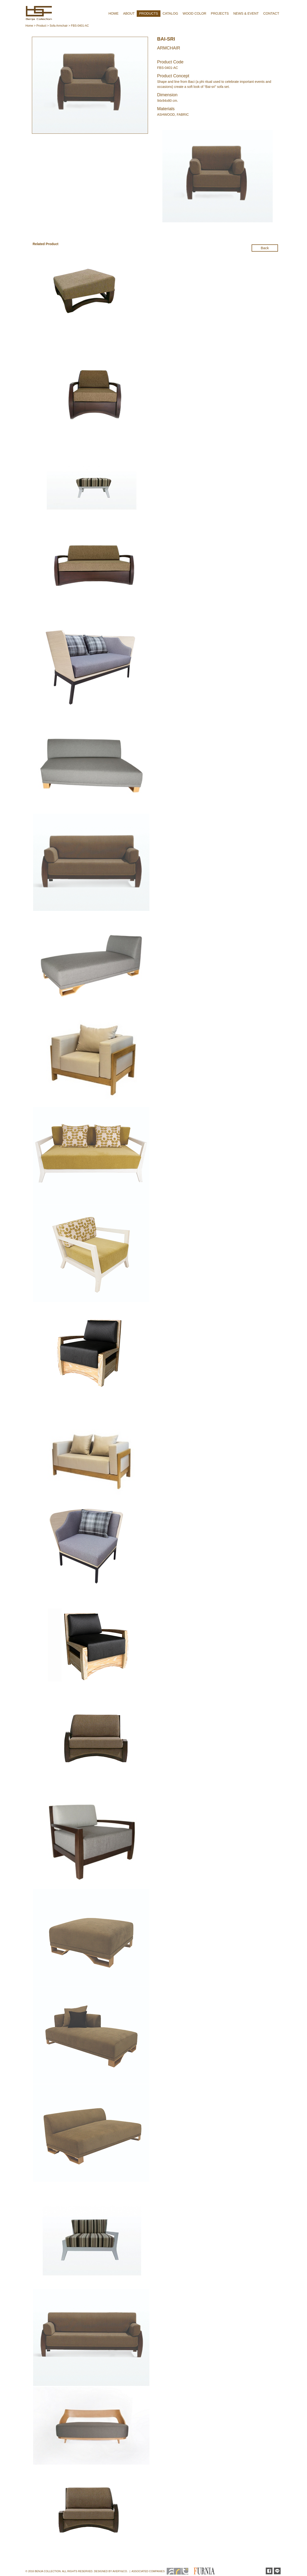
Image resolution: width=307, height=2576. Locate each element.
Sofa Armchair (59, 25)
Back (265, 248)
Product (41, 25)
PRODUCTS (148, 13)
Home (29, 25)
